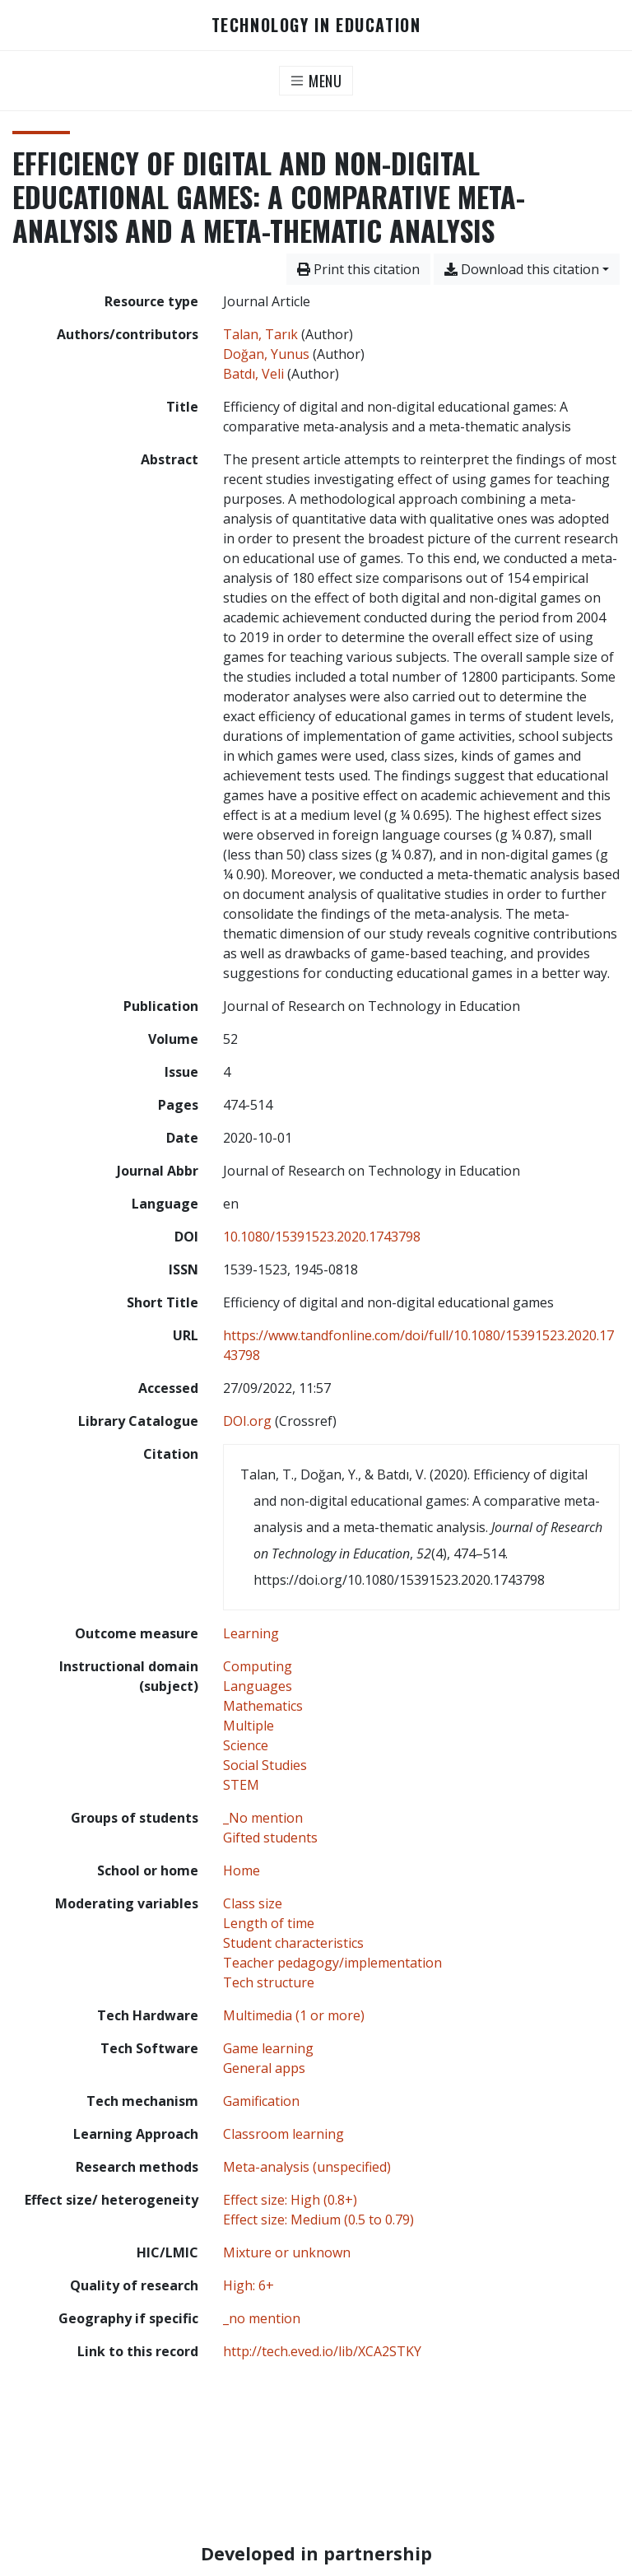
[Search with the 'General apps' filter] (264, 2068)
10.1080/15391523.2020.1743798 (322, 1236)
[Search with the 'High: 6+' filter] (248, 2285)
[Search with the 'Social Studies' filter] (265, 1765)
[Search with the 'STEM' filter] (241, 1785)
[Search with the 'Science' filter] (245, 1745)
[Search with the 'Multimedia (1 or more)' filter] (294, 2015)
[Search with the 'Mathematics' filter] (263, 1706)
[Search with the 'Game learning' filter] (268, 2048)
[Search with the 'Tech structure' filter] (268, 1982)
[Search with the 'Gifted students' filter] (270, 1837)
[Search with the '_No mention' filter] (263, 1818)
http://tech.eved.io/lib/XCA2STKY (322, 2351)
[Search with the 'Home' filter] (241, 1870)
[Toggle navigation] (316, 80)
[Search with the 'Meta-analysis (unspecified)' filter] (307, 2167)
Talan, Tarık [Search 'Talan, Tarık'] (260, 334)
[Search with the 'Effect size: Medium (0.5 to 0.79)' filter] (318, 2219)
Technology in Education (316, 25)
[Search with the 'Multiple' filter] (248, 1726)
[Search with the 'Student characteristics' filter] (293, 1943)
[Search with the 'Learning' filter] (251, 1633)
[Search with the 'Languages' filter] (257, 1686)
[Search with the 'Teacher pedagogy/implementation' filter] (332, 1963)
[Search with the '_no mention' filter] (261, 2318)
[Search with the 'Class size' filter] (252, 1903)
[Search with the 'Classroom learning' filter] (283, 2134)
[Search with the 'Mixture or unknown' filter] (287, 2252)
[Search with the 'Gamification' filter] (261, 2101)
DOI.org (247, 1421)
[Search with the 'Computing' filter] (257, 1666)
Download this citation (521, 269)
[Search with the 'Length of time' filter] (268, 1923)
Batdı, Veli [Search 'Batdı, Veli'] (253, 374)
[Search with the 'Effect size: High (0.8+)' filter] (290, 2200)
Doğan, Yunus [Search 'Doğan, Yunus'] (266, 354)
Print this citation (358, 269)
